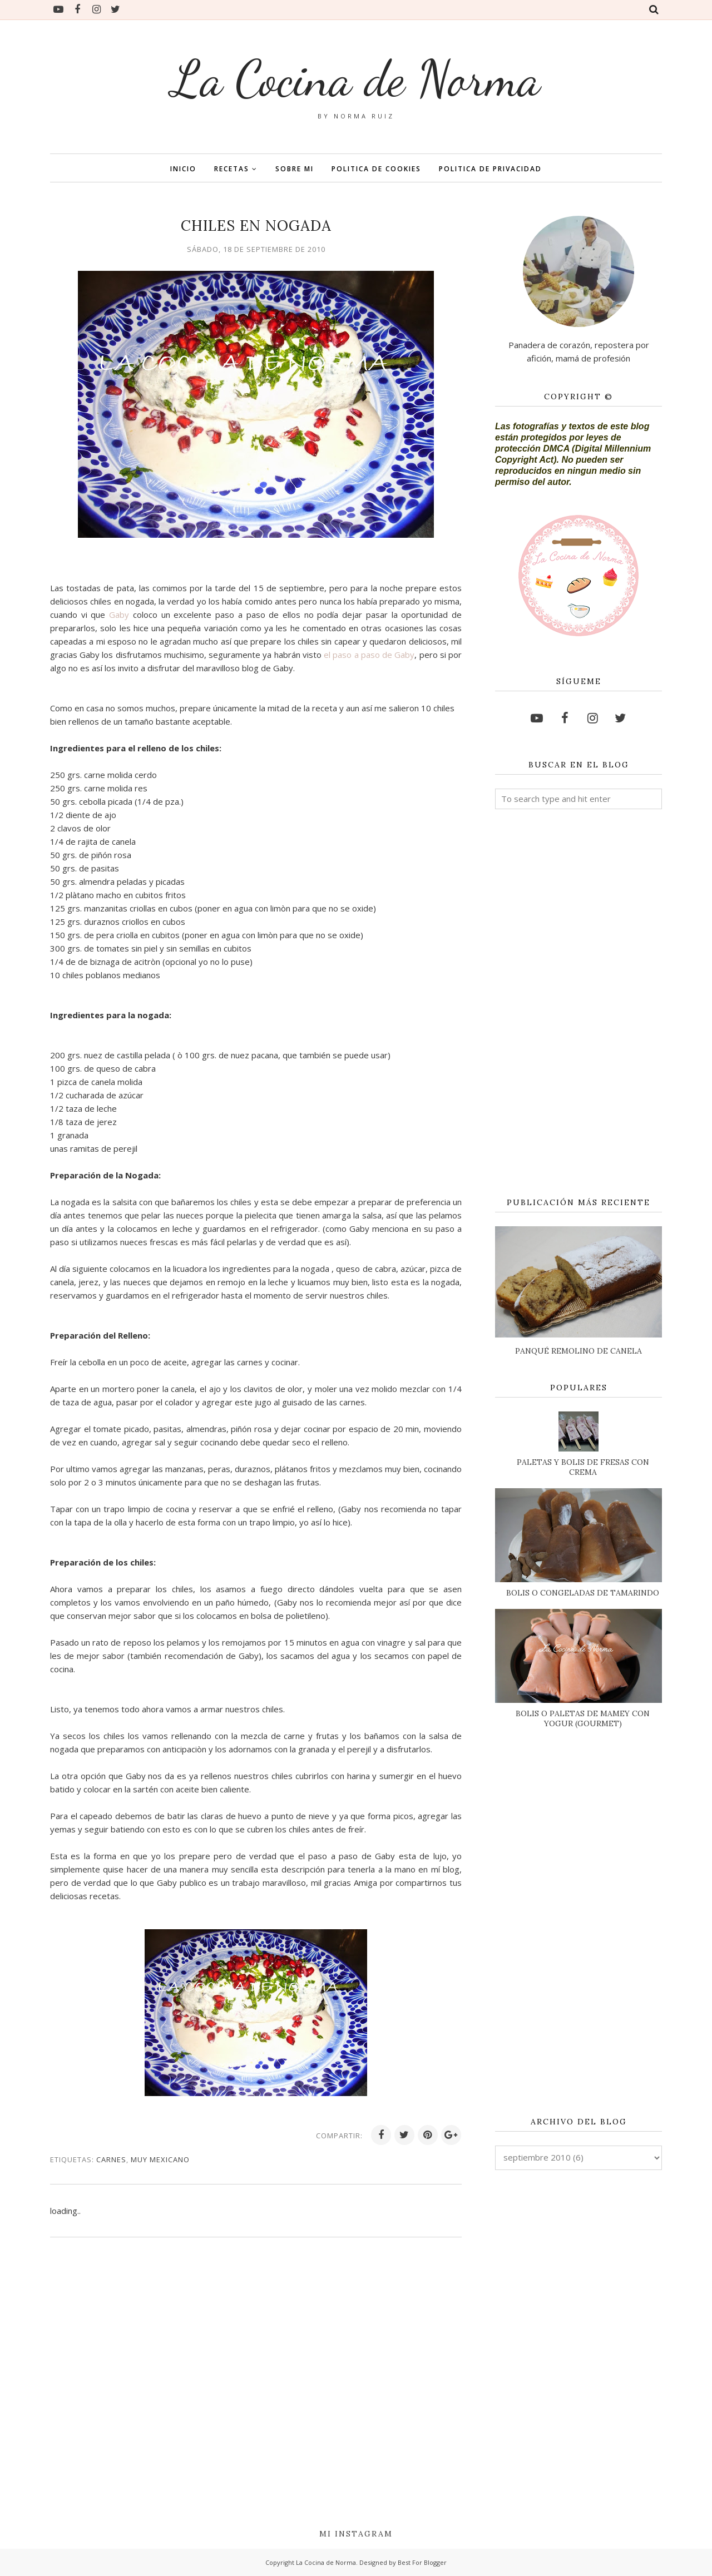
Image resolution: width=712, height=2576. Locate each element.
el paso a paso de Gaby (369, 654)
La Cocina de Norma (356, 78)
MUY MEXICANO (160, 2159)
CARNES (111, 2159)
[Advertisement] (578, 1004)
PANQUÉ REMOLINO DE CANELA (578, 1351)
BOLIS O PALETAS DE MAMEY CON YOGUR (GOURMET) (583, 1718)
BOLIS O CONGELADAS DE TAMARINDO (582, 1593)
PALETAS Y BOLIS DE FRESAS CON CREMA (583, 1467)
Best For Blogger (422, 2562)
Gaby (119, 614)
